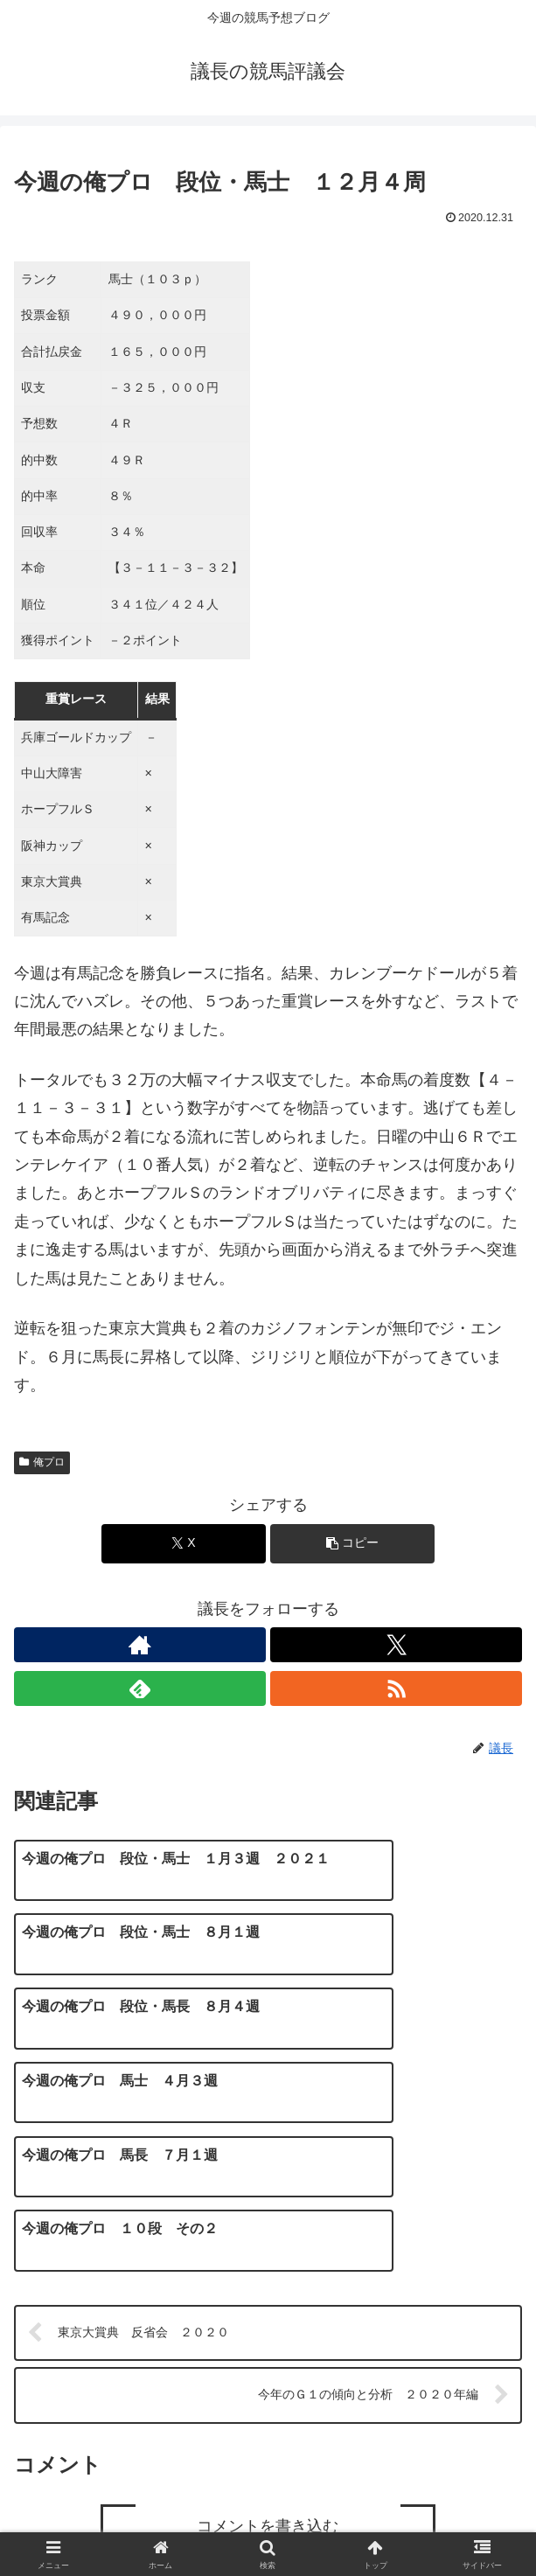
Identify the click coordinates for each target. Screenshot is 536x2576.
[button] (352, 1543)
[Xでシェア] (184, 1543)
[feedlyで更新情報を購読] (140, 1688)
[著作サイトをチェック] (140, 1644)
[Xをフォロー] (396, 1644)
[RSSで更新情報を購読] (396, 1688)
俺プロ (42, 1462)
